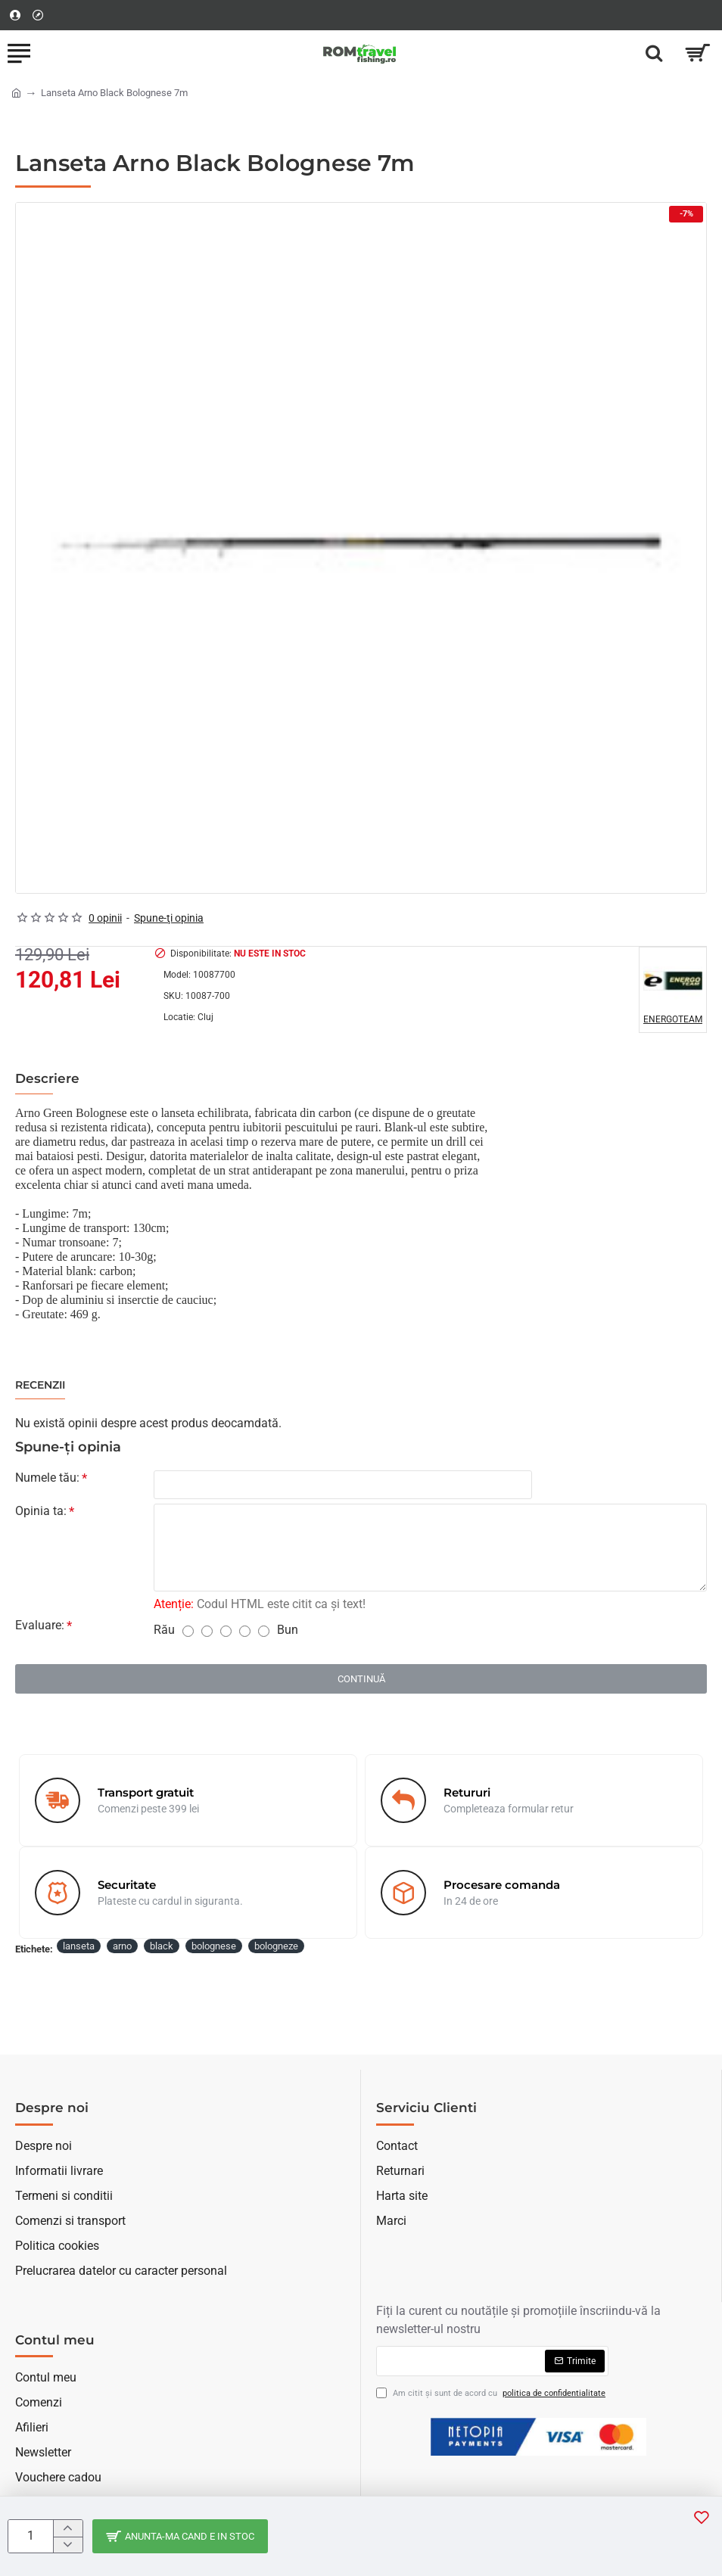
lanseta (79, 1946)
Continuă (361, 1679)
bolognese (213, 1946)
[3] (226, 1631)
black (161, 1946)
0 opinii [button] (105, 918)
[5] (263, 1631)
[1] (188, 1631)
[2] (207, 1631)
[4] (245, 1631)
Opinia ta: (41, 1511)
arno (122, 1946)
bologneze (276, 1946)
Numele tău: (47, 1477)
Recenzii (40, 1385)
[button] (701, 2517)
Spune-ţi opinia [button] (169, 918)
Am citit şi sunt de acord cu (492, 2394)
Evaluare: (39, 1625)
